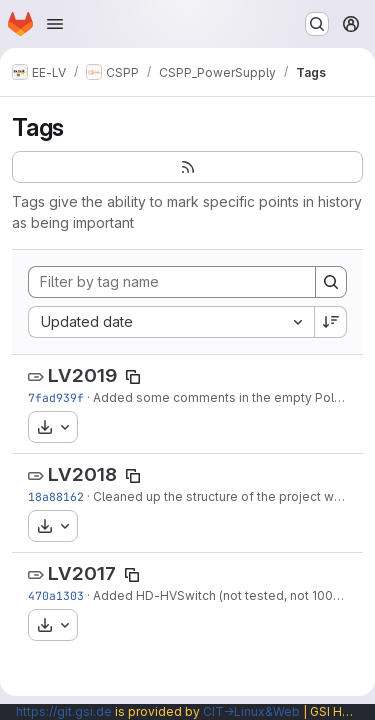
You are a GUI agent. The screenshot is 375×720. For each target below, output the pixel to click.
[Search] (331, 282)
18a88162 (56, 496)
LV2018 (82, 474)
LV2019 (82, 375)
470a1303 (56, 595)
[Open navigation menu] (55, 24)
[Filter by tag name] (172, 282)
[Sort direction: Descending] (331, 322)
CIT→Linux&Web (251, 711)
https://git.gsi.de (64, 711)
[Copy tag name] (133, 377)
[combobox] (171, 322)
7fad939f (56, 397)
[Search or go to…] (317, 24)
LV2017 (82, 573)
